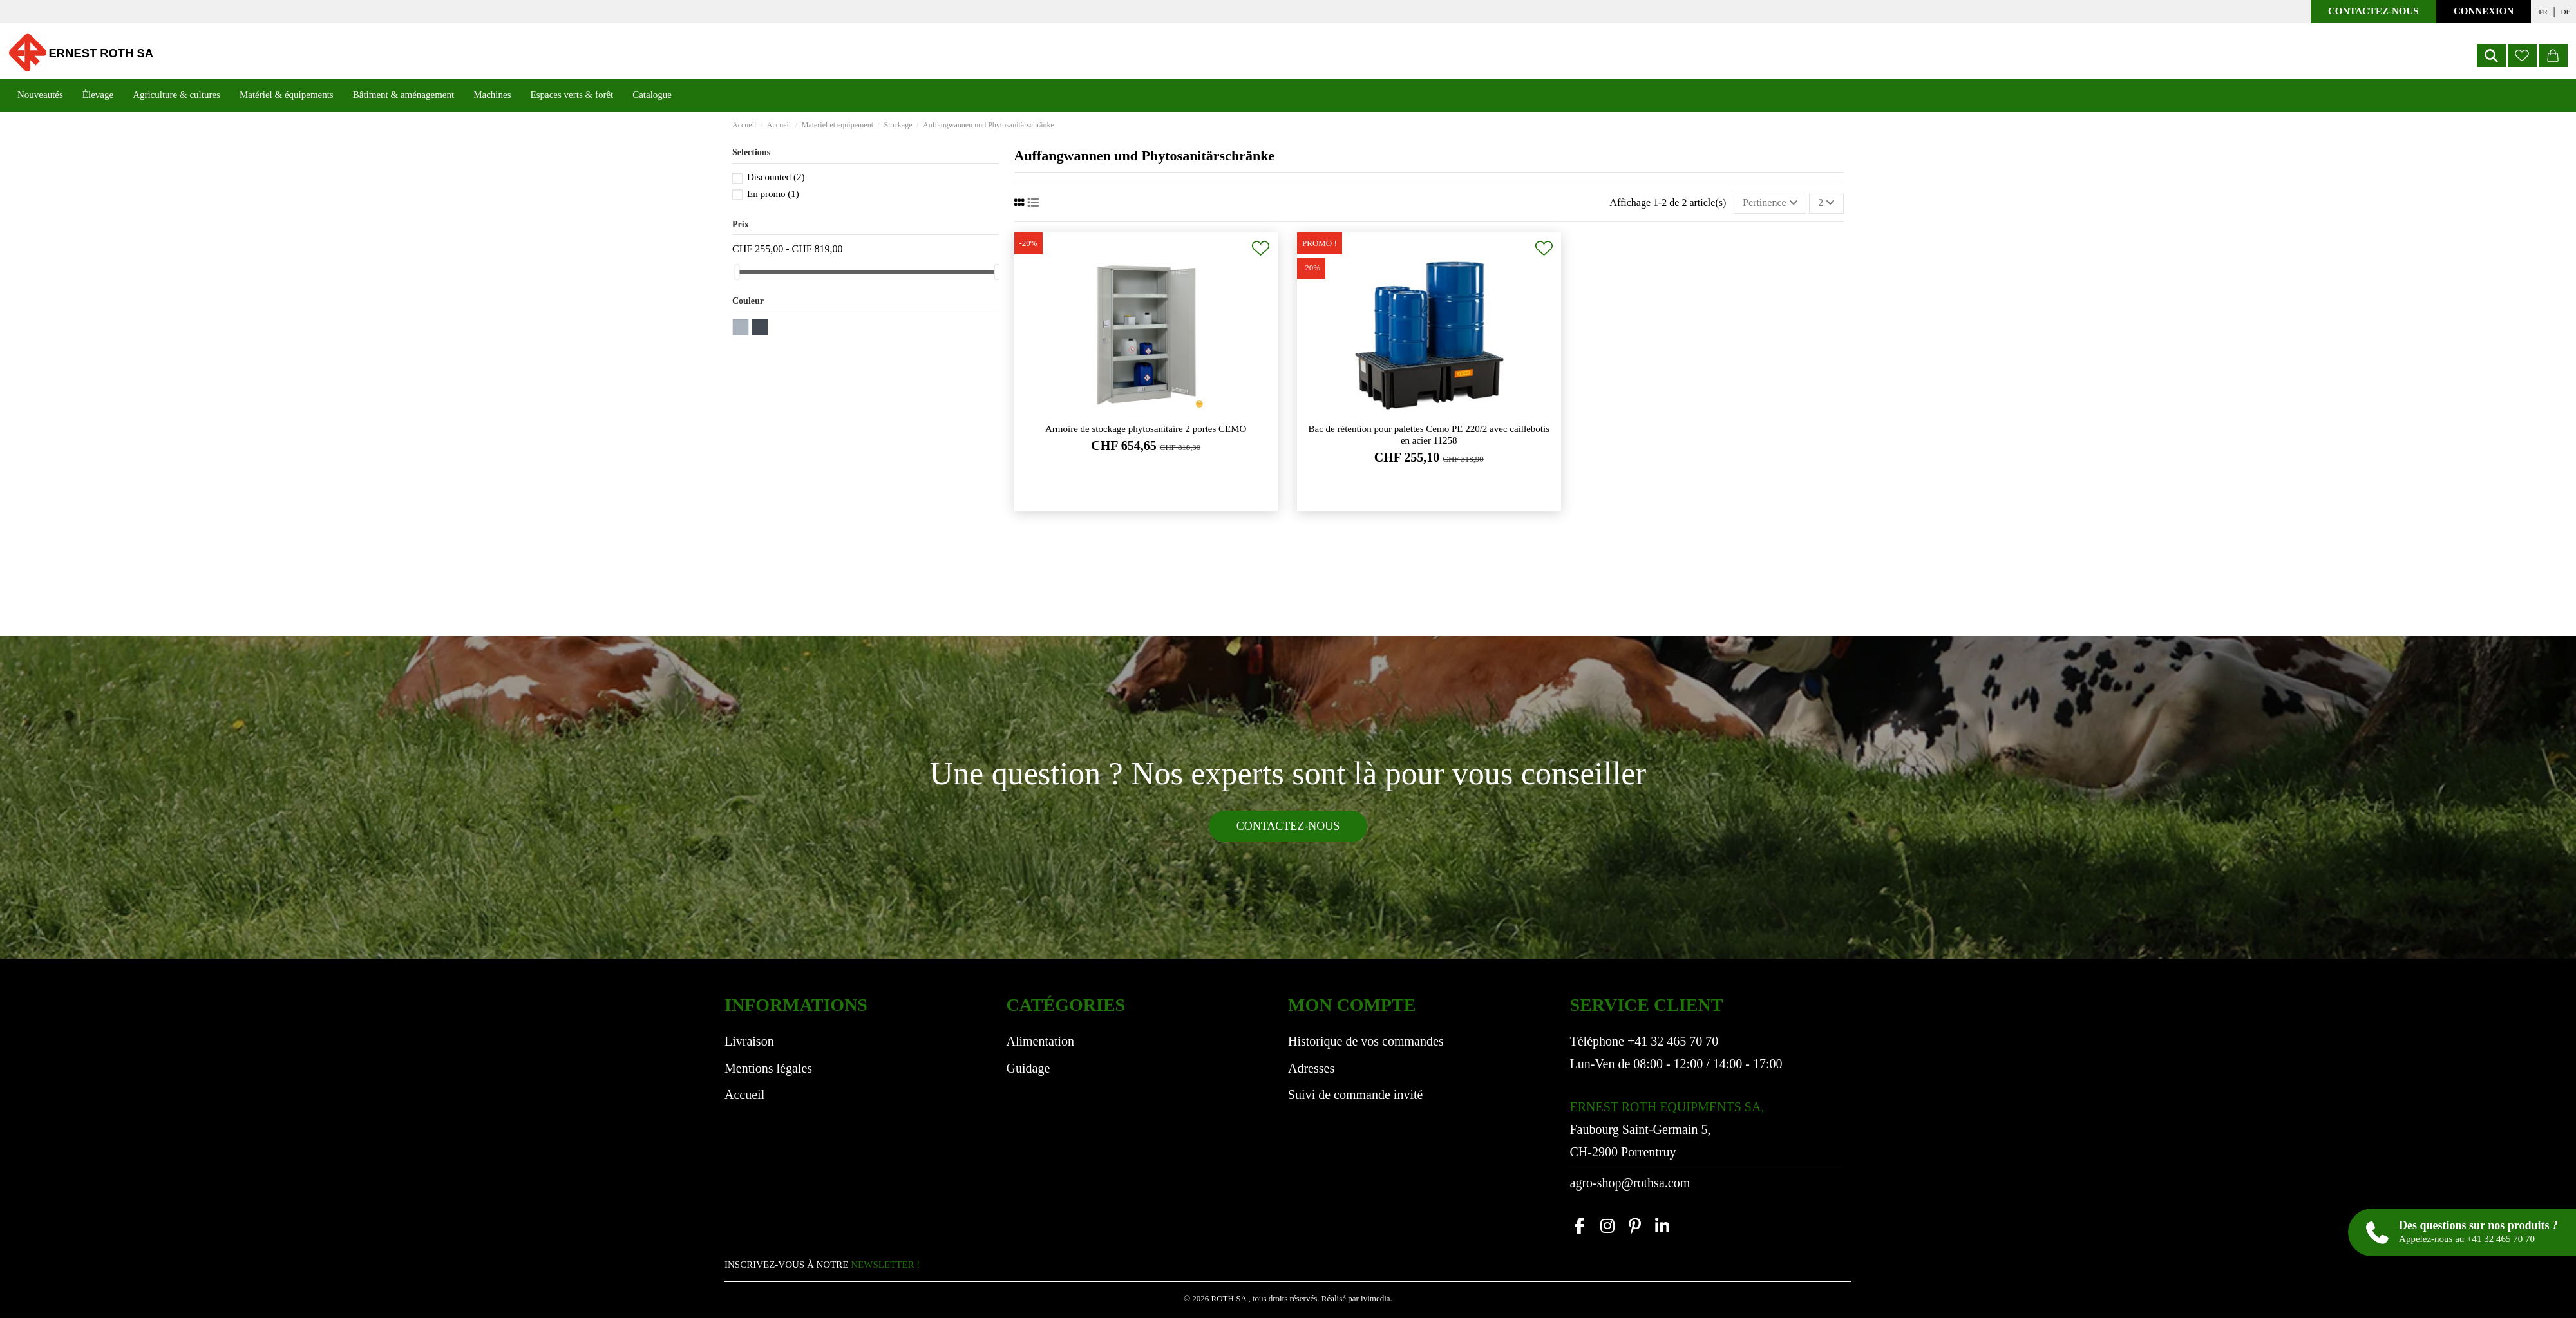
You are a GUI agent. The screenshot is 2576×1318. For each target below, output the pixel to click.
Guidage (1028, 1068)
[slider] (736, 272)
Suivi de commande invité (1355, 1094)
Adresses (1311, 1068)
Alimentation (1041, 1041)
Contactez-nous (2373, 11)
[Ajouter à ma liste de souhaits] (1260, 248)
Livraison (749, 1041)
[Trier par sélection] (1770, 203)
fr (2543, 11)
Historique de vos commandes (1366, 1041)
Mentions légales (768, 1068)
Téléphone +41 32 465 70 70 (1644, 1041)
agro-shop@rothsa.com (1630, 1183)
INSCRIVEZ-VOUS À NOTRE (822, 1264)
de (2566, 11)
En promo (773, 194)
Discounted (776, 177)
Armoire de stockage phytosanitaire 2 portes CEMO (1145, 429)
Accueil (744, 1094)
